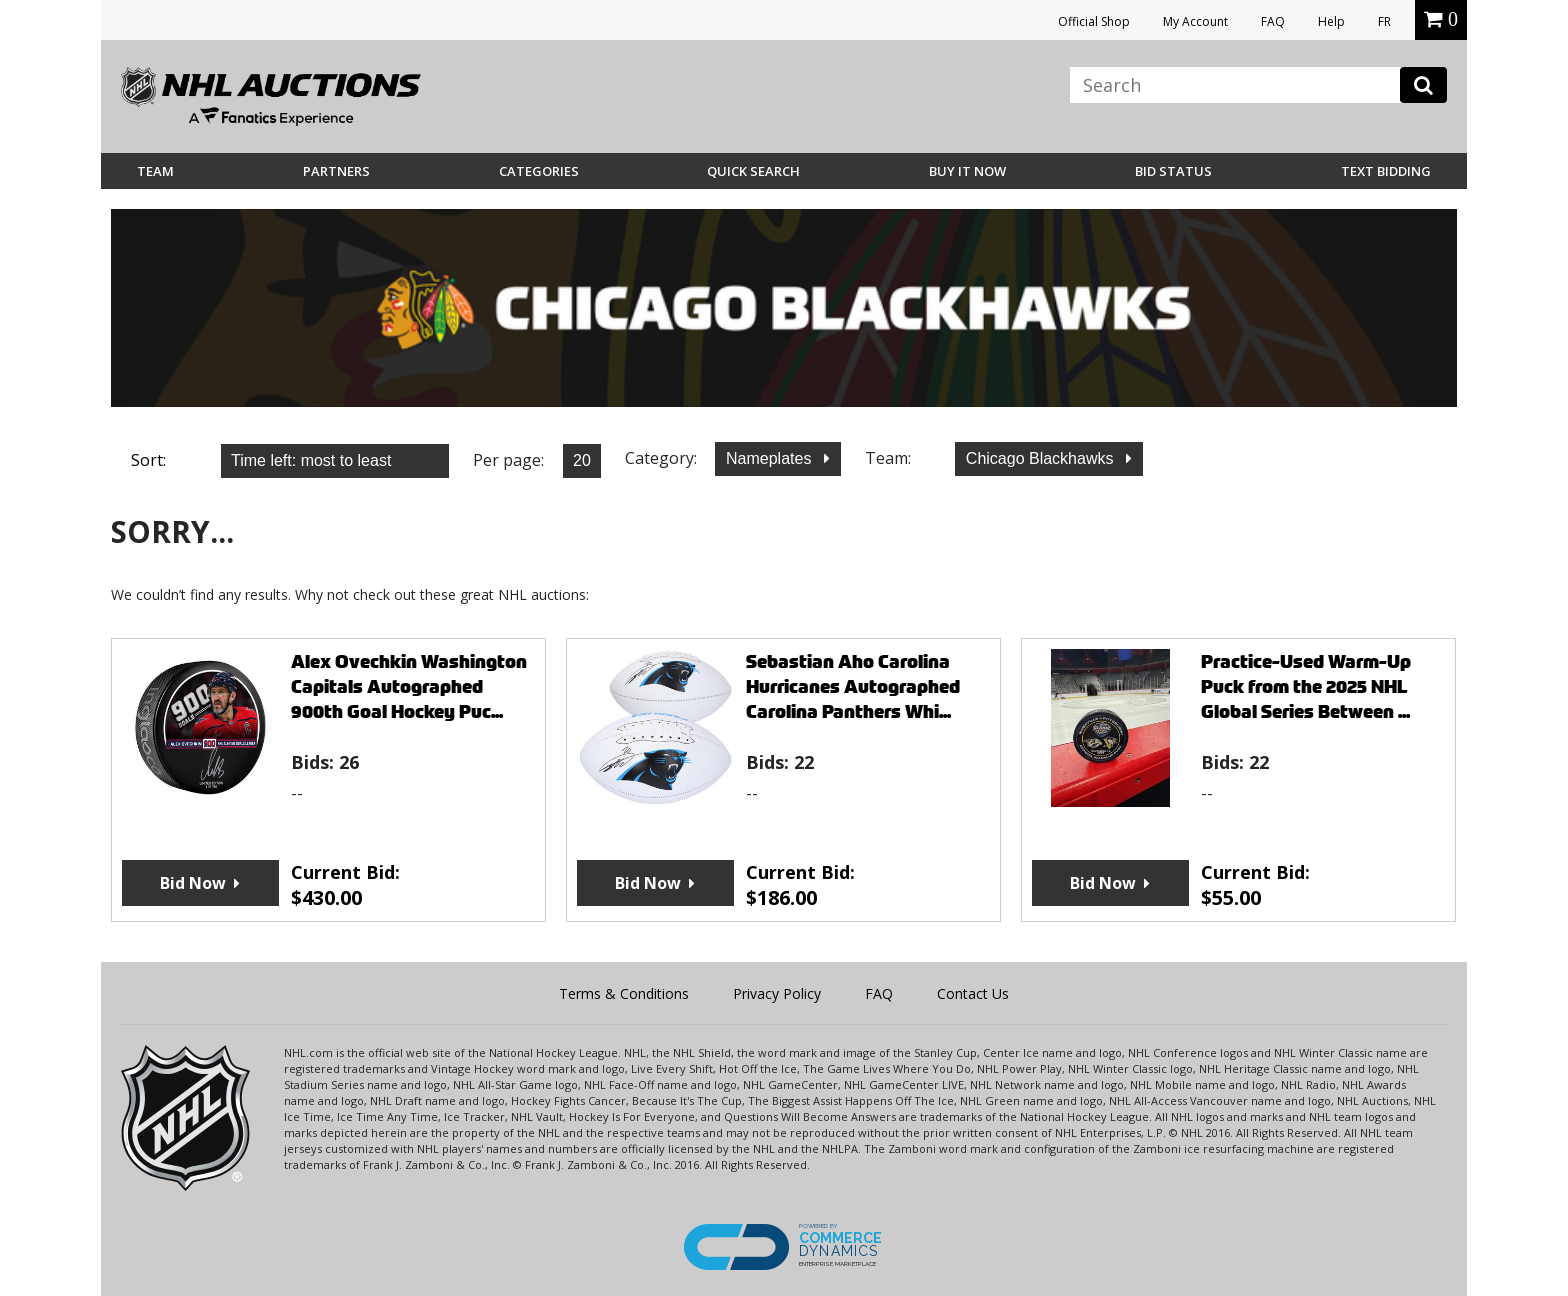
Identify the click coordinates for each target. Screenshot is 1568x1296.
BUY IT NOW (967, 171)
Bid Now (193, 883)
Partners (336, 171)
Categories (539, 171)
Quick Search (753, 171)
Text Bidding (1386, 171)
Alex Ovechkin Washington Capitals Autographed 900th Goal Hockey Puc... (409, 686)
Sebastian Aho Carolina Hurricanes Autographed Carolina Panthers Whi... (853, 686)
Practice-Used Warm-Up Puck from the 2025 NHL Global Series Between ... (1306, 686)
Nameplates (771, 458)
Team (155, 171)
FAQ (1273, 21)
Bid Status (1173, 171)
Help (1331, 21)
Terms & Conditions (624, 993)
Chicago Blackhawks (1042, 458)
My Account (1195, 21)
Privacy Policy (777, 993)
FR (1384, 21)
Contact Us (973, 993)
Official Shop (1094, 21)
